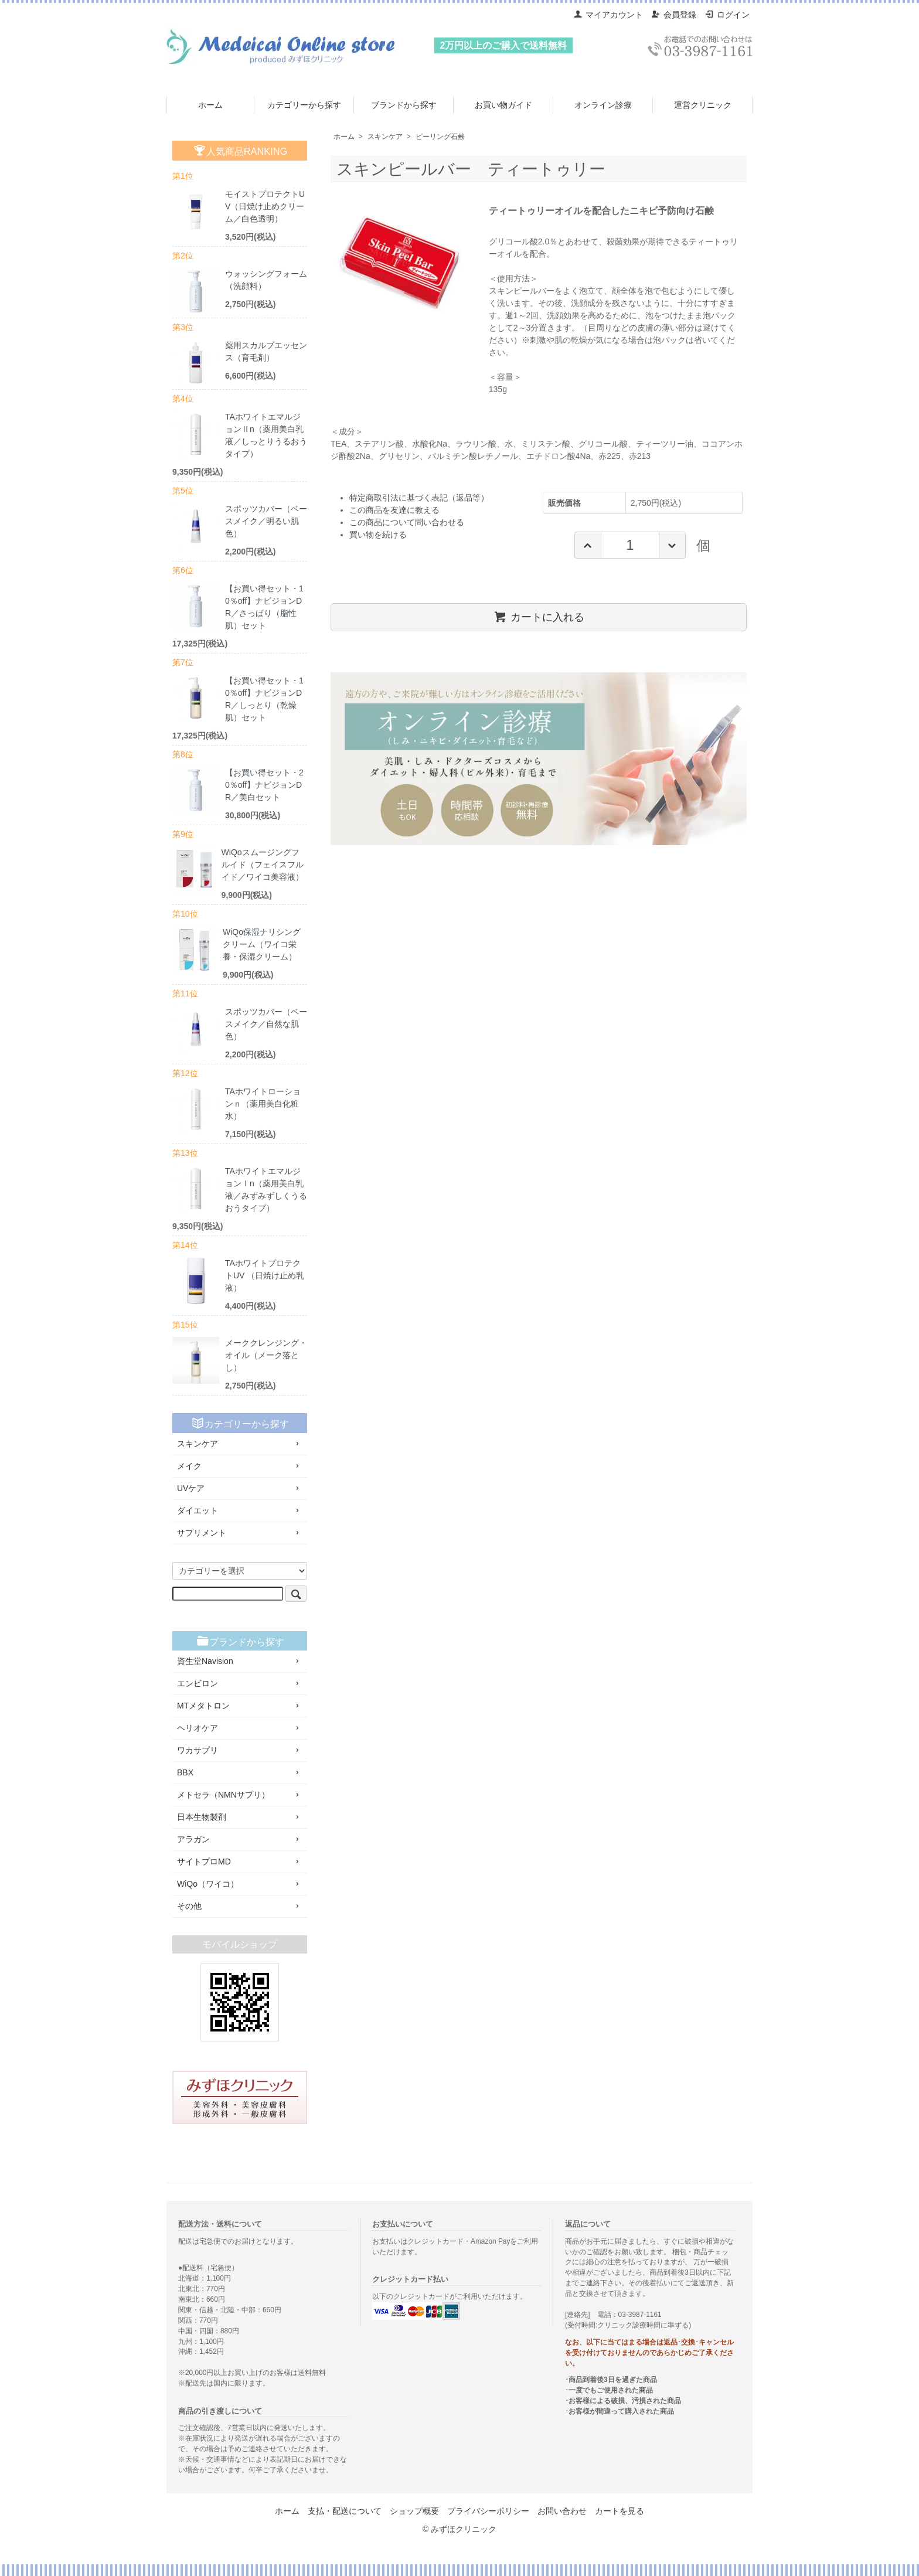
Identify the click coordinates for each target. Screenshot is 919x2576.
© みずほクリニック (459, 2529)
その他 (239, 1906)
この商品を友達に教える (394, 510)
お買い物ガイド (503, 105)
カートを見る (619, 2511)
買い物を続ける (378, 534)
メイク (239, 1466)
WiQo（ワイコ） (239, 1883)
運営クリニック (702, 105)
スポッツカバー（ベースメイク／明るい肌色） (266, 521)
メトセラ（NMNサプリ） (239, 1794)
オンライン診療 (603, 105)
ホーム (210, 105)
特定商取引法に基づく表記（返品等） (419, 497)
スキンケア (385, 136)
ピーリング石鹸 (440, 136)
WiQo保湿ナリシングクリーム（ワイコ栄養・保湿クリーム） (262, 944)
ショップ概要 (414, 2511)
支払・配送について (345, 2511)
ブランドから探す (404, 105)
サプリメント (239, 1532)
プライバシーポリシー (488, 2511)
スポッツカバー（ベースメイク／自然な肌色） (266, 1024)
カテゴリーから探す (304, 105)
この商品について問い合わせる (406, 522)
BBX (239, 1772)
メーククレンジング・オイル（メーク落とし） (266, 1355)
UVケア (239, 1488)
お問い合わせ (562, 2511)
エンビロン (239, 1683)
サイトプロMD (239, 1861)
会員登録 (673, 14)
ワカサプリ (239, 1750)
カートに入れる (538, 617)
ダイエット (239, 1510)
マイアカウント (608, 14)
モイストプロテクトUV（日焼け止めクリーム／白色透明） (265, 206)
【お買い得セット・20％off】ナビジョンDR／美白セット (264, 785)
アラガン (239, 1839)
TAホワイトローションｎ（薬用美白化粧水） (263, 1104)
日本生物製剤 (239, 1817)
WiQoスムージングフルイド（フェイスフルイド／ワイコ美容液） (263, 865)
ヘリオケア (239, 1728)
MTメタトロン (239, 1705)
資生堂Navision (239, 1661)
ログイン (727, 14)
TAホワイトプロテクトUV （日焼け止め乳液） (264, 1275)
